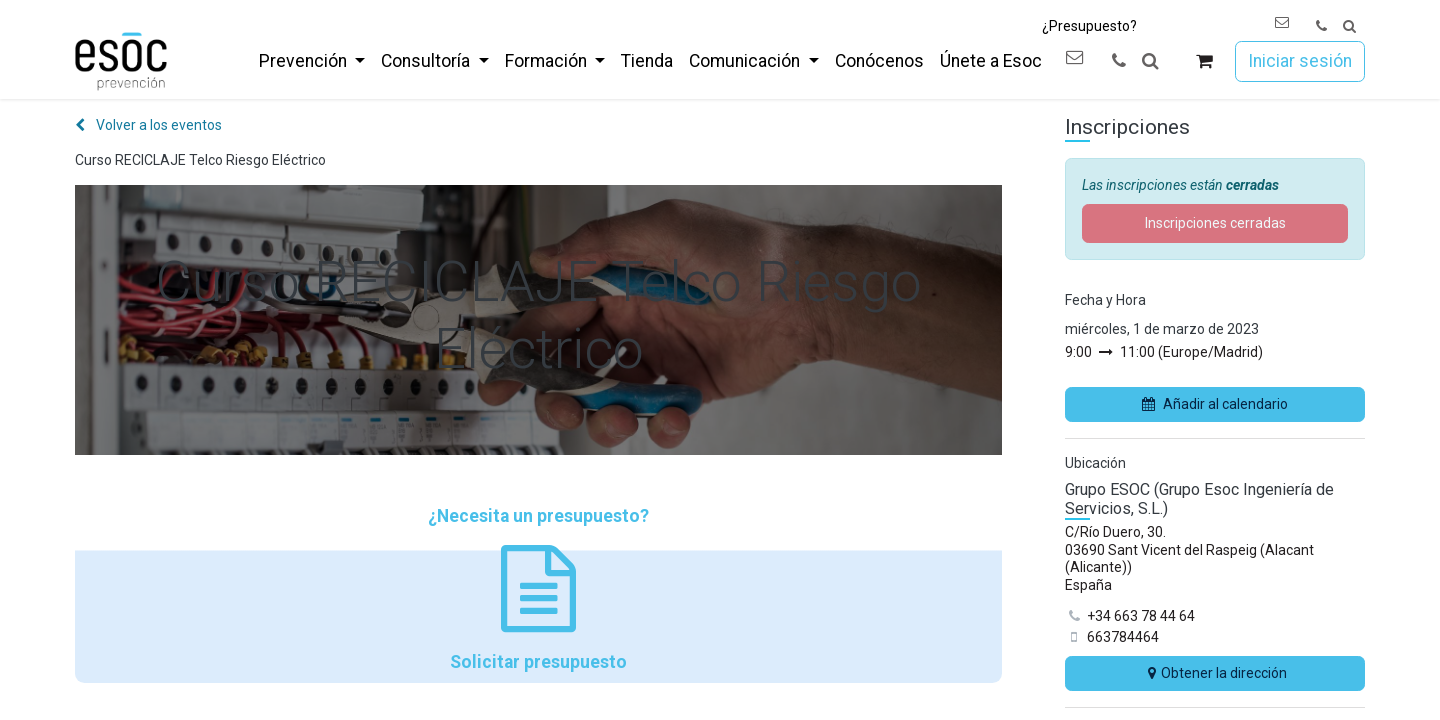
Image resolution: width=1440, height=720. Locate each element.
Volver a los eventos (148, 125)
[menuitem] (312, 61)
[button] (1349, 26)
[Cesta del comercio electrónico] (1204, 61)
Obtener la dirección (1215, 673)
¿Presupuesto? (1089, 26)
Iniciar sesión (1300, 61)
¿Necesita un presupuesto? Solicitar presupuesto (538, 589)
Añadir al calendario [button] (1215, 404)
